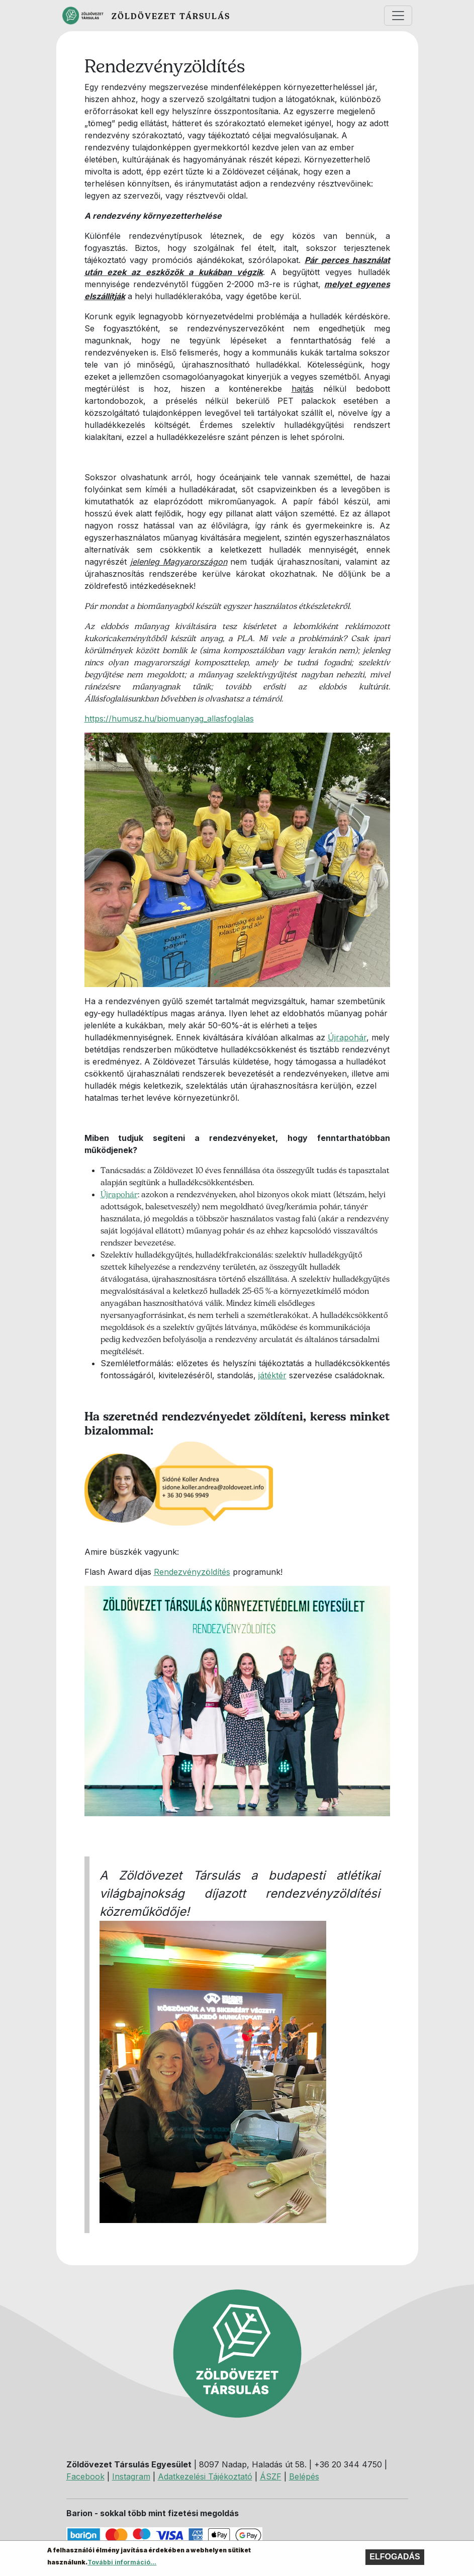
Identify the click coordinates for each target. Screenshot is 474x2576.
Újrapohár (347, 1037)
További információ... (121, 2564)
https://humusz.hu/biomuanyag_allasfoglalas (169, 719)
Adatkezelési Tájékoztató (205, 2476)
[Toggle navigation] (398, 16)
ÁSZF (270, 2476)
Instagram (131, 2476)
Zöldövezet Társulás (171, 16)
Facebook (85, 2476)
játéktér (272, 1375)
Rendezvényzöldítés (192, 1572)
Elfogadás (394, 2559)
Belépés (304, 2476)
